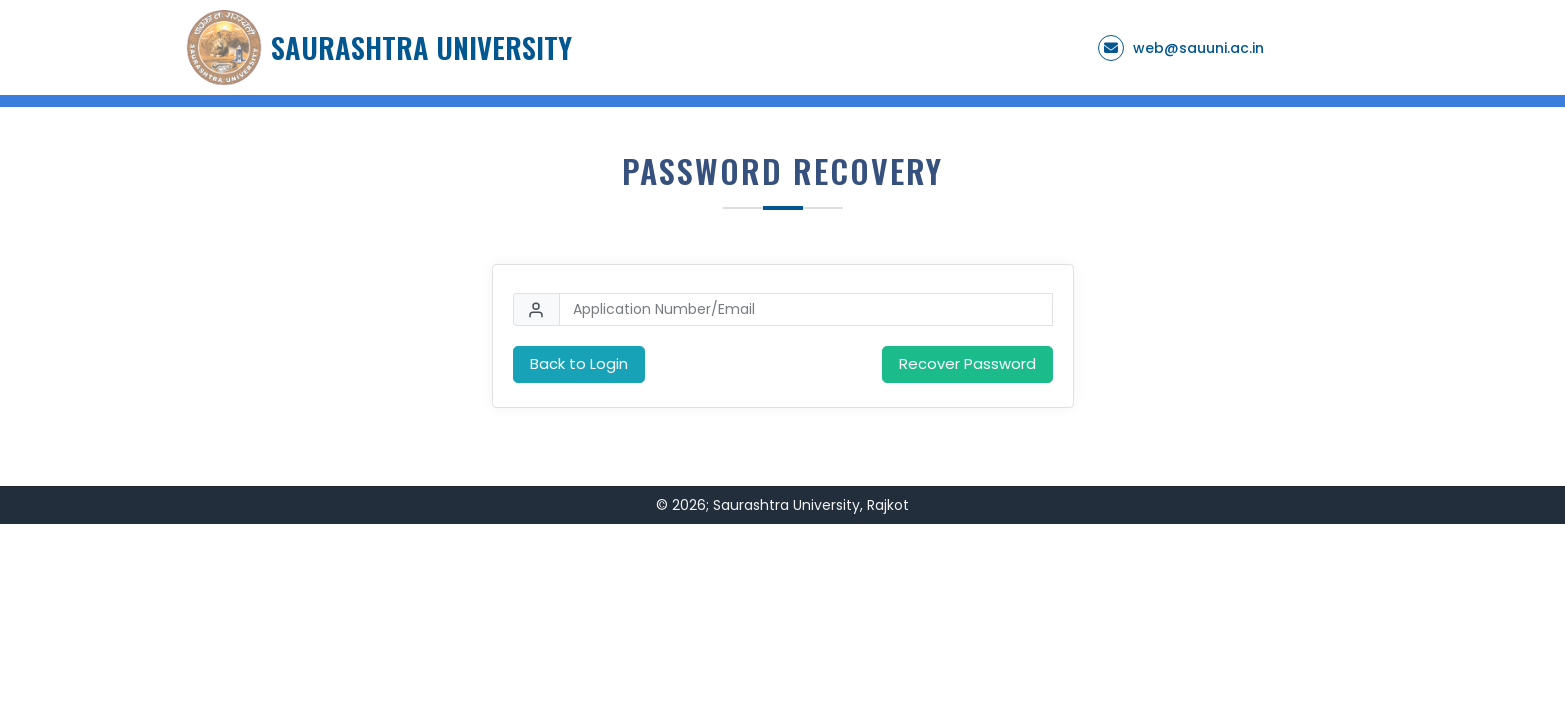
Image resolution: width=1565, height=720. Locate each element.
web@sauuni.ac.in (1198, 48)
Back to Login (579, 363)
